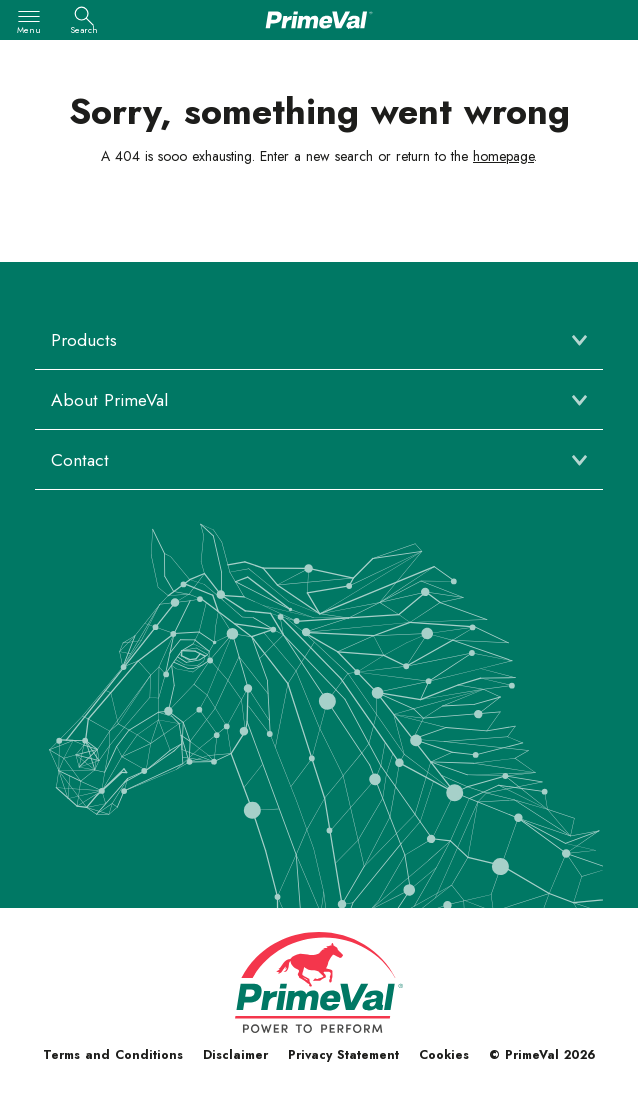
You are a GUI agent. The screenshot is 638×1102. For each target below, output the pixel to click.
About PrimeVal (109, 400)
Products (84, 340)
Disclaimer (235, 1055)
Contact (80, 460)
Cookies (444, 1055)
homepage (503, 156)
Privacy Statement (343, 1055)
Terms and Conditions (113, 1055)
